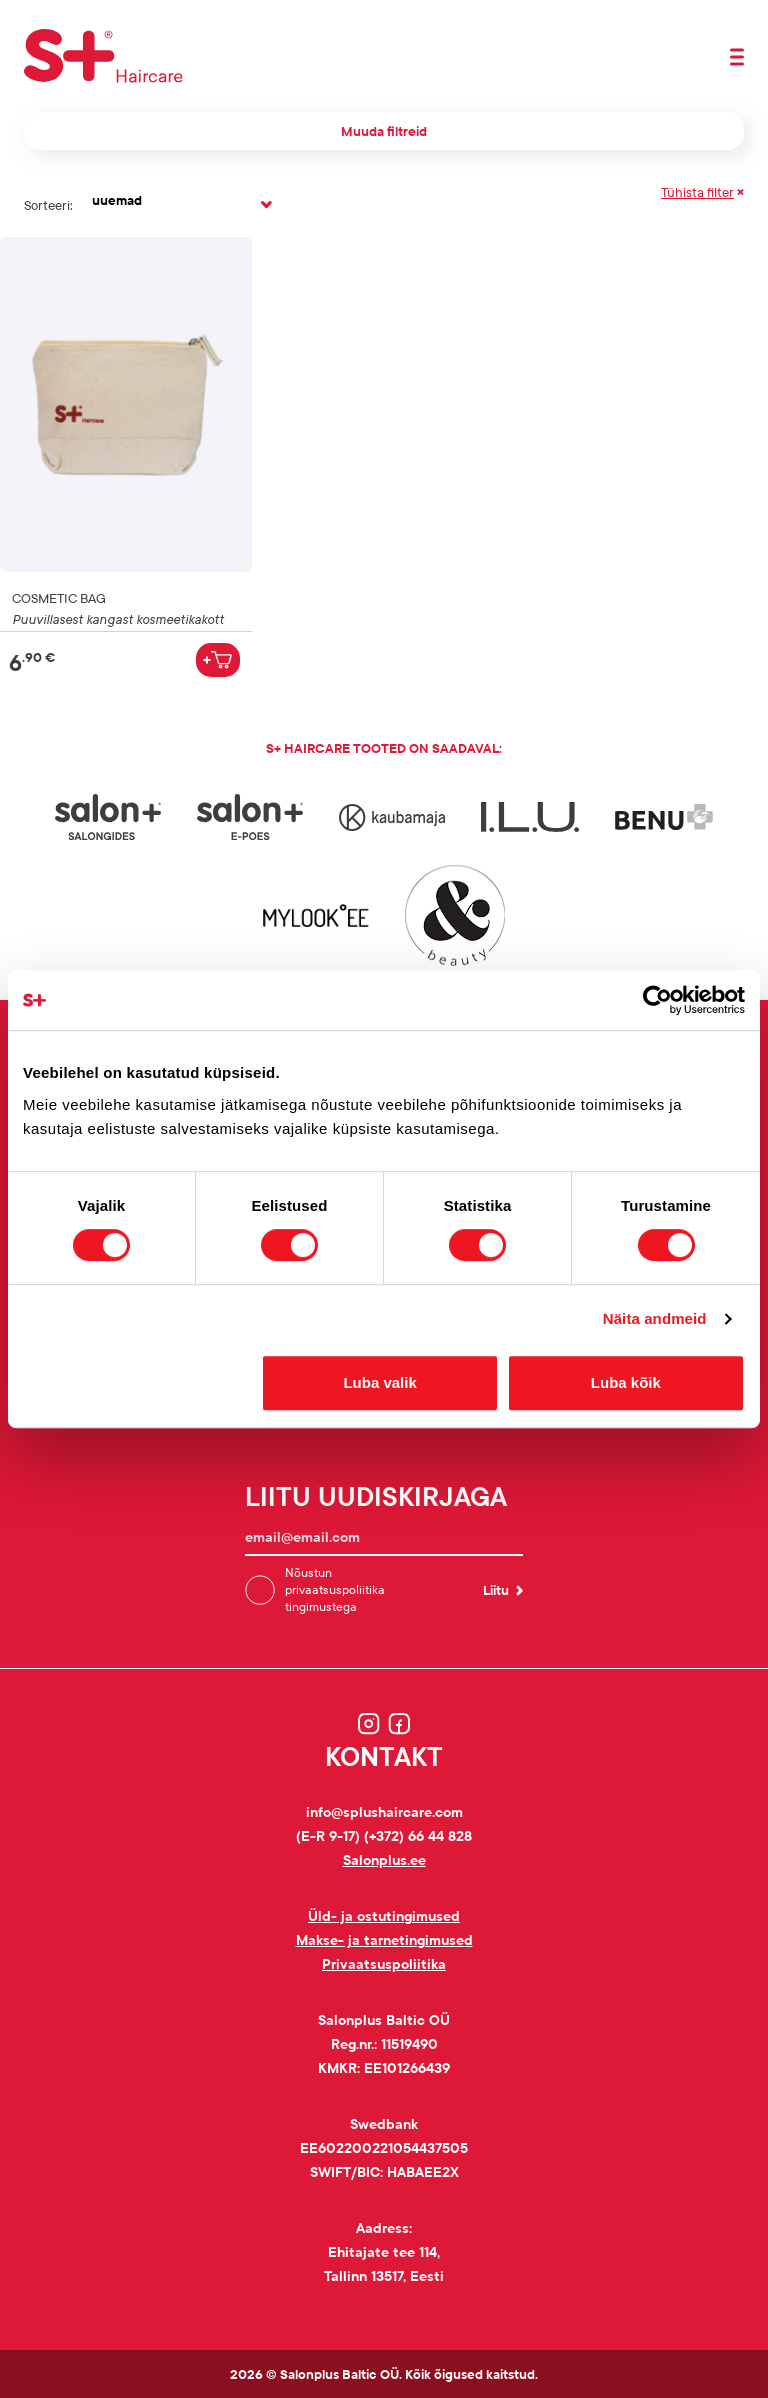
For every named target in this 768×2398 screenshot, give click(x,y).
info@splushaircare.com (384, 1811)
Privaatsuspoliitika (384, 1963)
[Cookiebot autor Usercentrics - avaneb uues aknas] (657, 1000)
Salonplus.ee (384, 1859)
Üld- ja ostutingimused (384, 1915)
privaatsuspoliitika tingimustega (335, 1598)
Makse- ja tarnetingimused (384, 1939)
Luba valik (379, 1382)
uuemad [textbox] (117, 200)
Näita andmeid (655, 1318)
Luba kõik (626, 1382)
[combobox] (180, 205)
